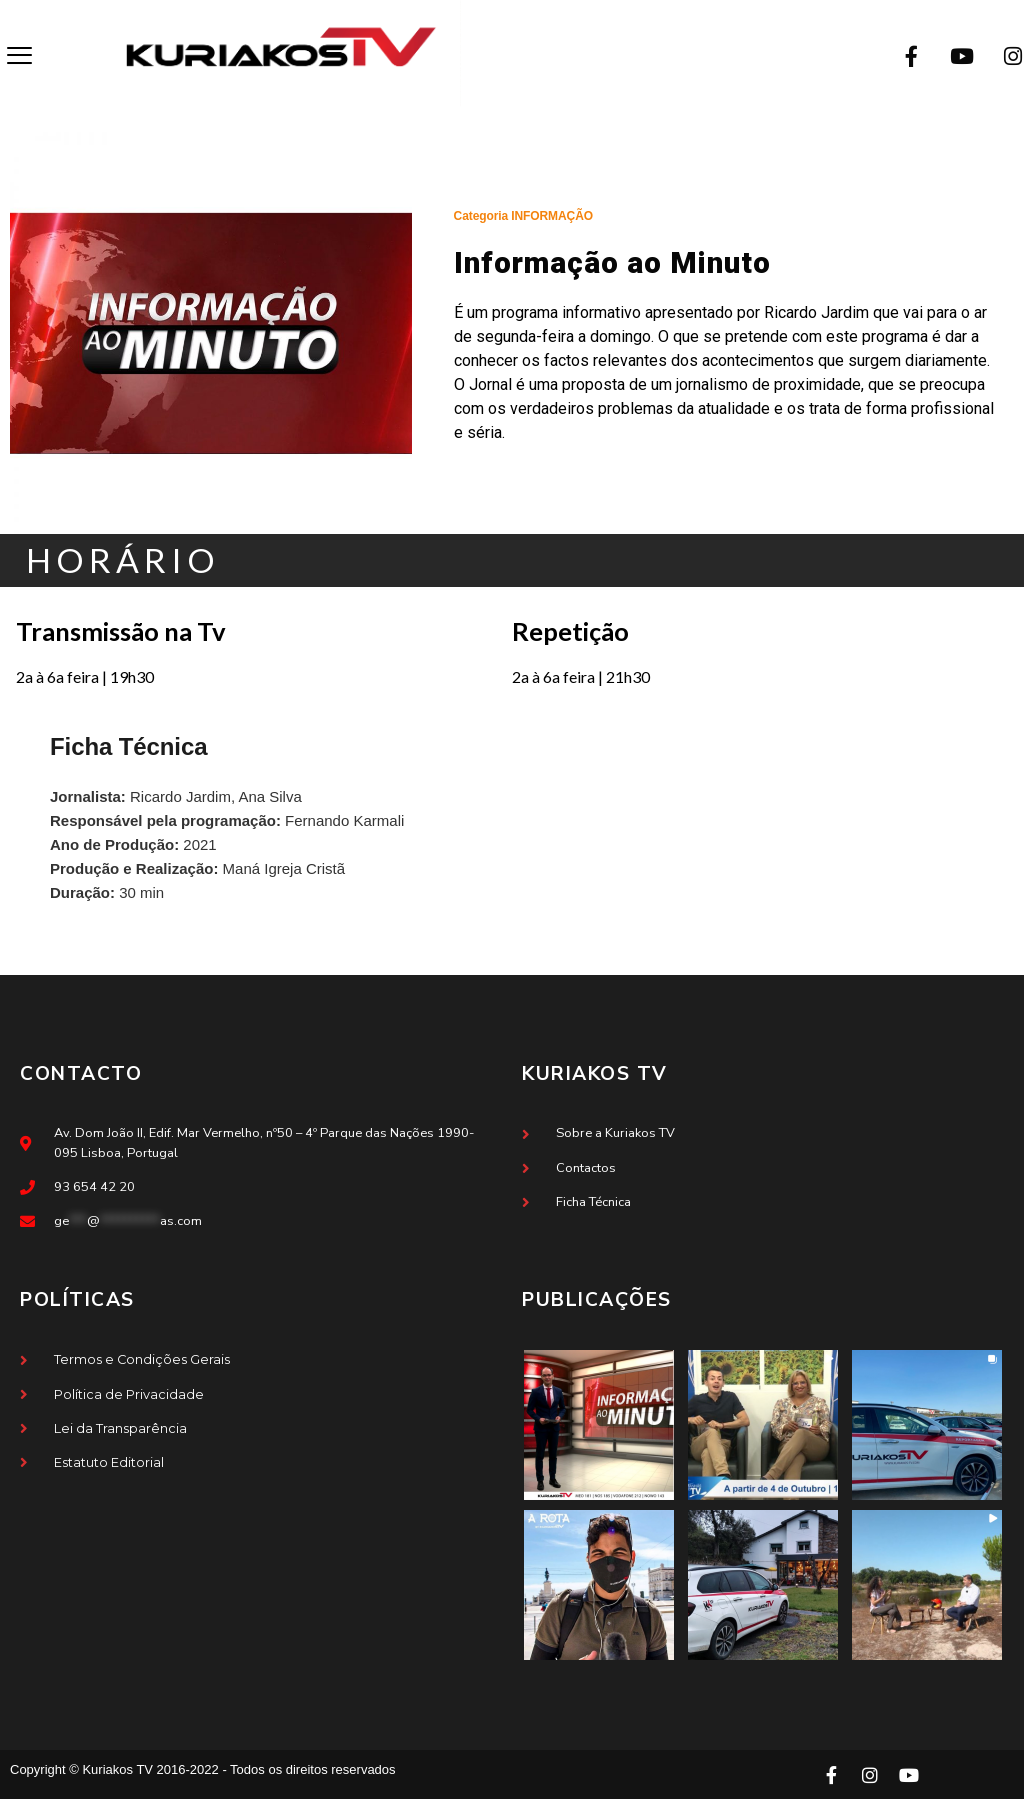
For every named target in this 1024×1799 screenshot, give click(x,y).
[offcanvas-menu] (19, 56)
